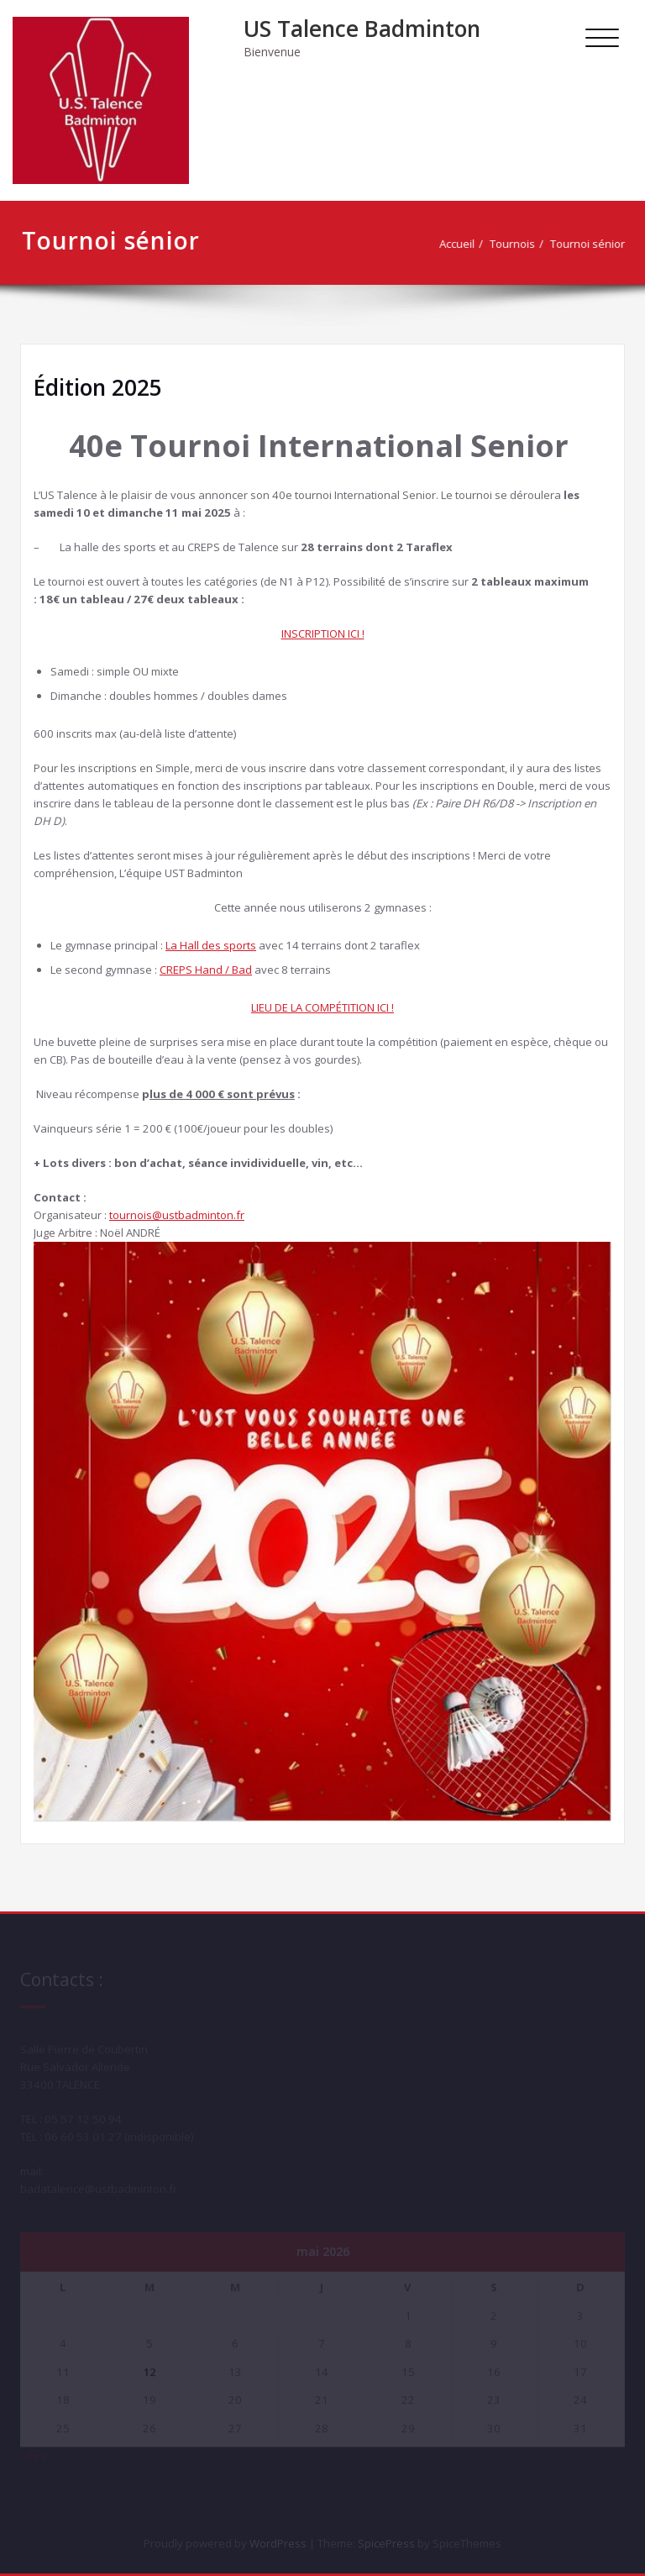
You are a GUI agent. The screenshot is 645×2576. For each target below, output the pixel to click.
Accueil (463, 243)
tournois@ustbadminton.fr (176, 1214)
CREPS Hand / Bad (206, 969)
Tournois (519, 243)
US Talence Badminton (362, 28)
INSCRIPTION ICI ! (322, 633)
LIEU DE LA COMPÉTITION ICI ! (322, 1007)
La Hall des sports (210, 945)
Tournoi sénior (594, 243)
